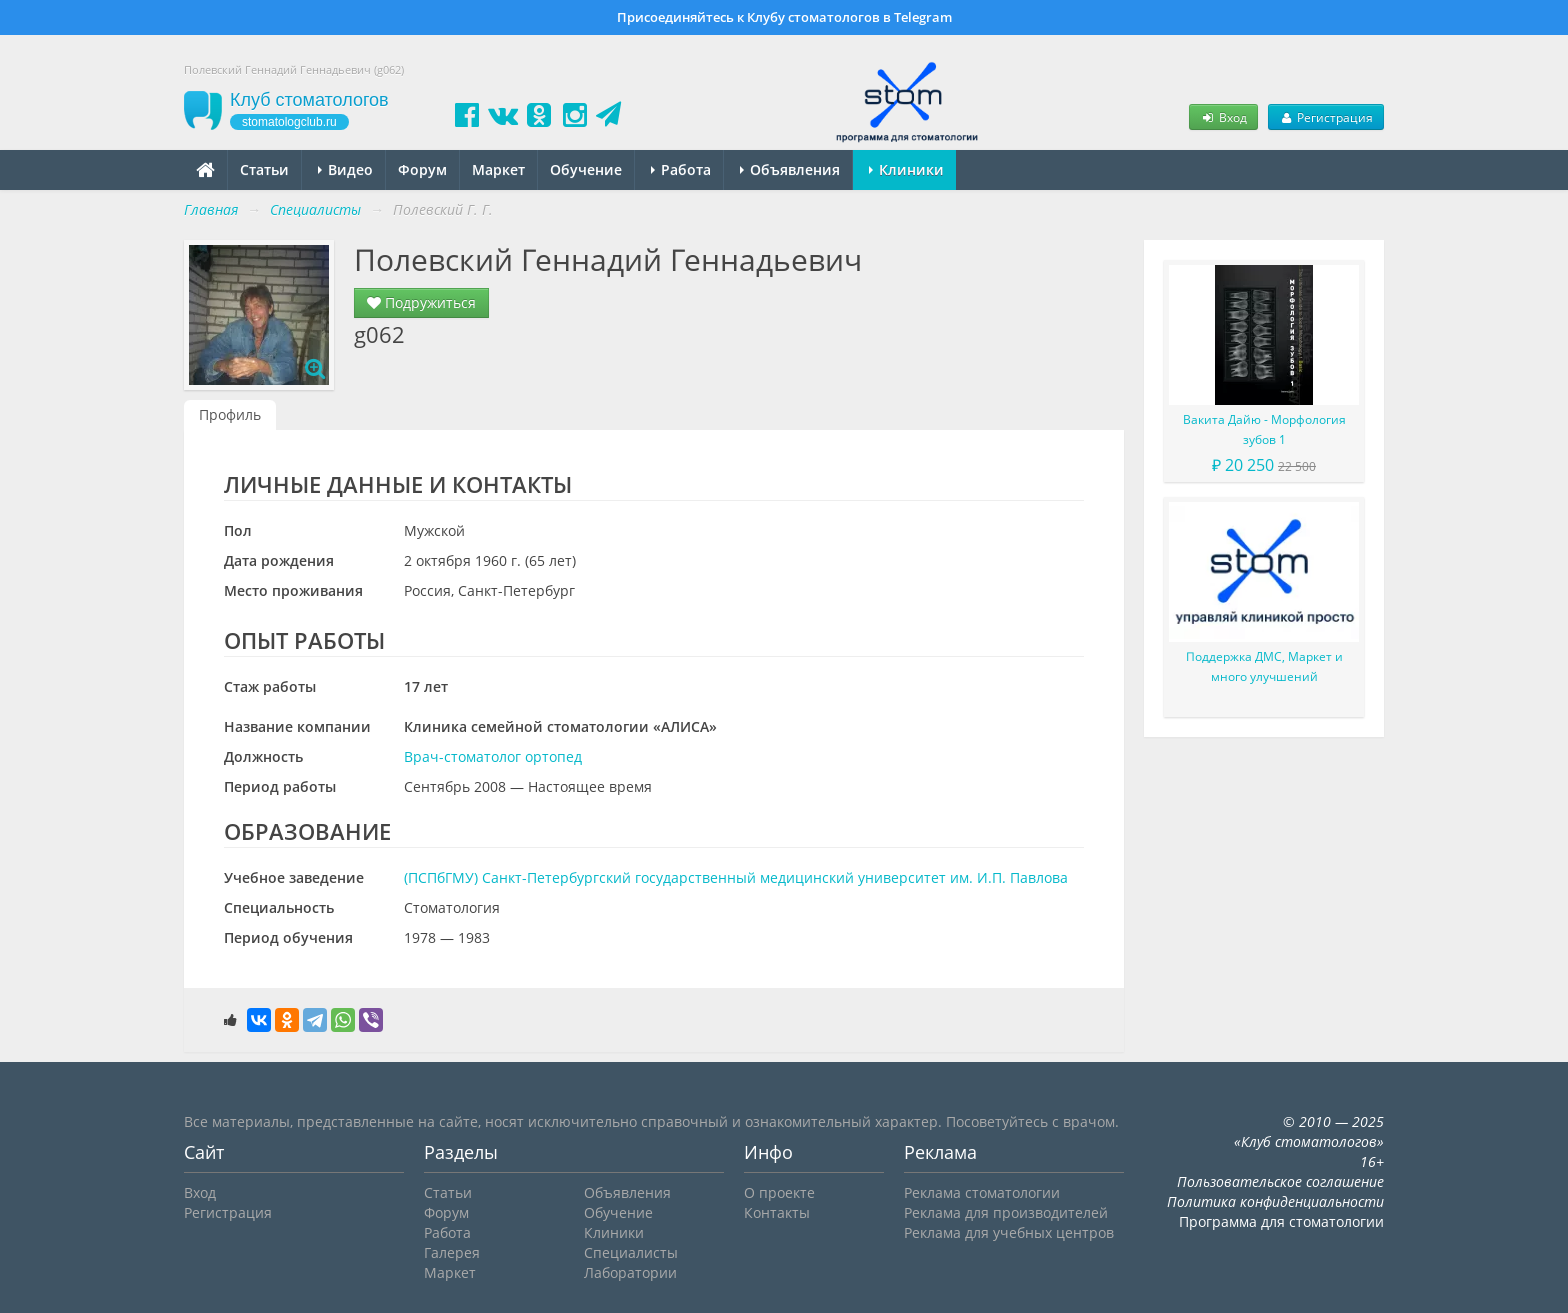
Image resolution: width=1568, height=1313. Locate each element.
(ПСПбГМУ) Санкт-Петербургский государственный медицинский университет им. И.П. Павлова (736, 877)
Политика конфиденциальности (1275, 1201)
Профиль (230, 414)
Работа (681, 169)
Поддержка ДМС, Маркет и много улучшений (1264, 666)
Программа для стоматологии (1281, 1221)
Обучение (586, 169)
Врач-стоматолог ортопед (493, 756)
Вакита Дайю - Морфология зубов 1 (1264, 429)
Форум (422, 169)
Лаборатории (630, 1272)
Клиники (906, 169)
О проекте (779, 1192)
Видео (345, 169)
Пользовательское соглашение (1280, 1181)
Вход (1223, 117)
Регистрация (1326, 117)
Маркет (498, 169)
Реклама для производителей (1006, 1212)
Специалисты (631, 1252)
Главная (211, 209)
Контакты (777, 1212)
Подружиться (421, 302)
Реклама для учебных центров (1009, 1232)
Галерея (452, 1252)
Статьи (264, 169)
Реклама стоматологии (982, 1192)
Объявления (790, 169)
